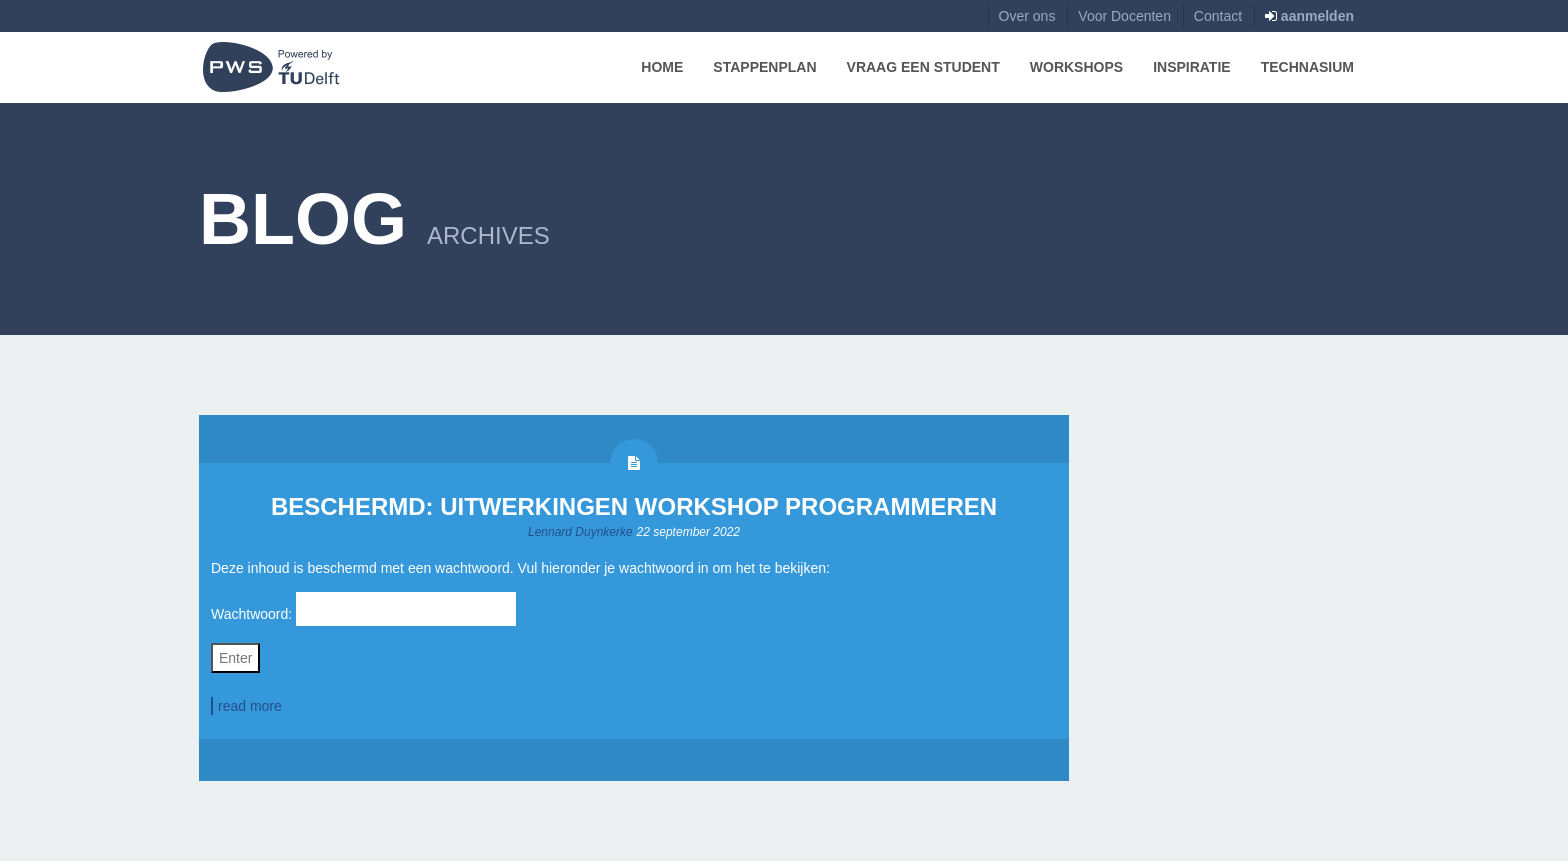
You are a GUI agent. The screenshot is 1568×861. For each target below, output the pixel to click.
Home (662, 67)
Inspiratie (1192, 67)
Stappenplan (764, 67)
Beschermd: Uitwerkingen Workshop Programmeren (634, 506)
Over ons (1027, 16)
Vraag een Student (923, 67)
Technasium (1307, 67)
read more (250, 706)
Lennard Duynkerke (580, 532)
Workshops (1076, 67)
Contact (1218, 16)
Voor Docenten (1124, 16)
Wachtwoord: (363, 609)
